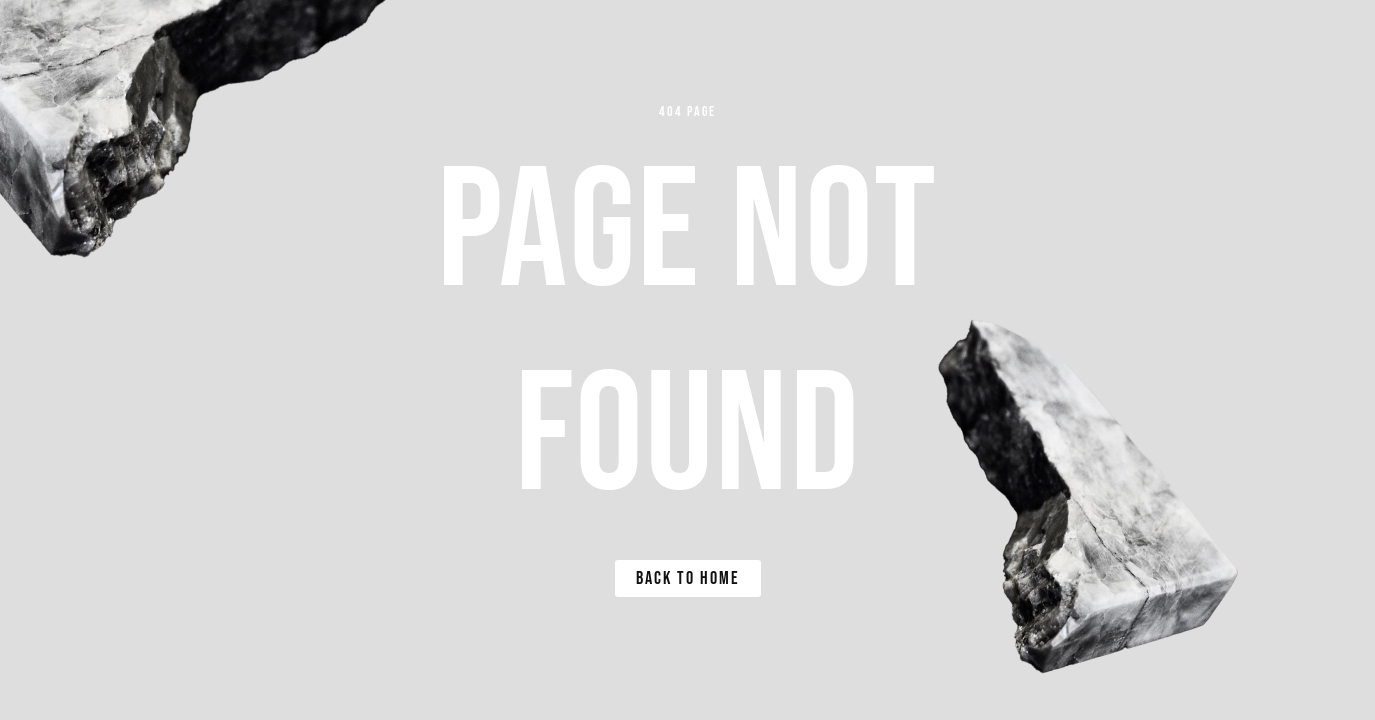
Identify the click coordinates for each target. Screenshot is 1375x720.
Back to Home (688, 578)
